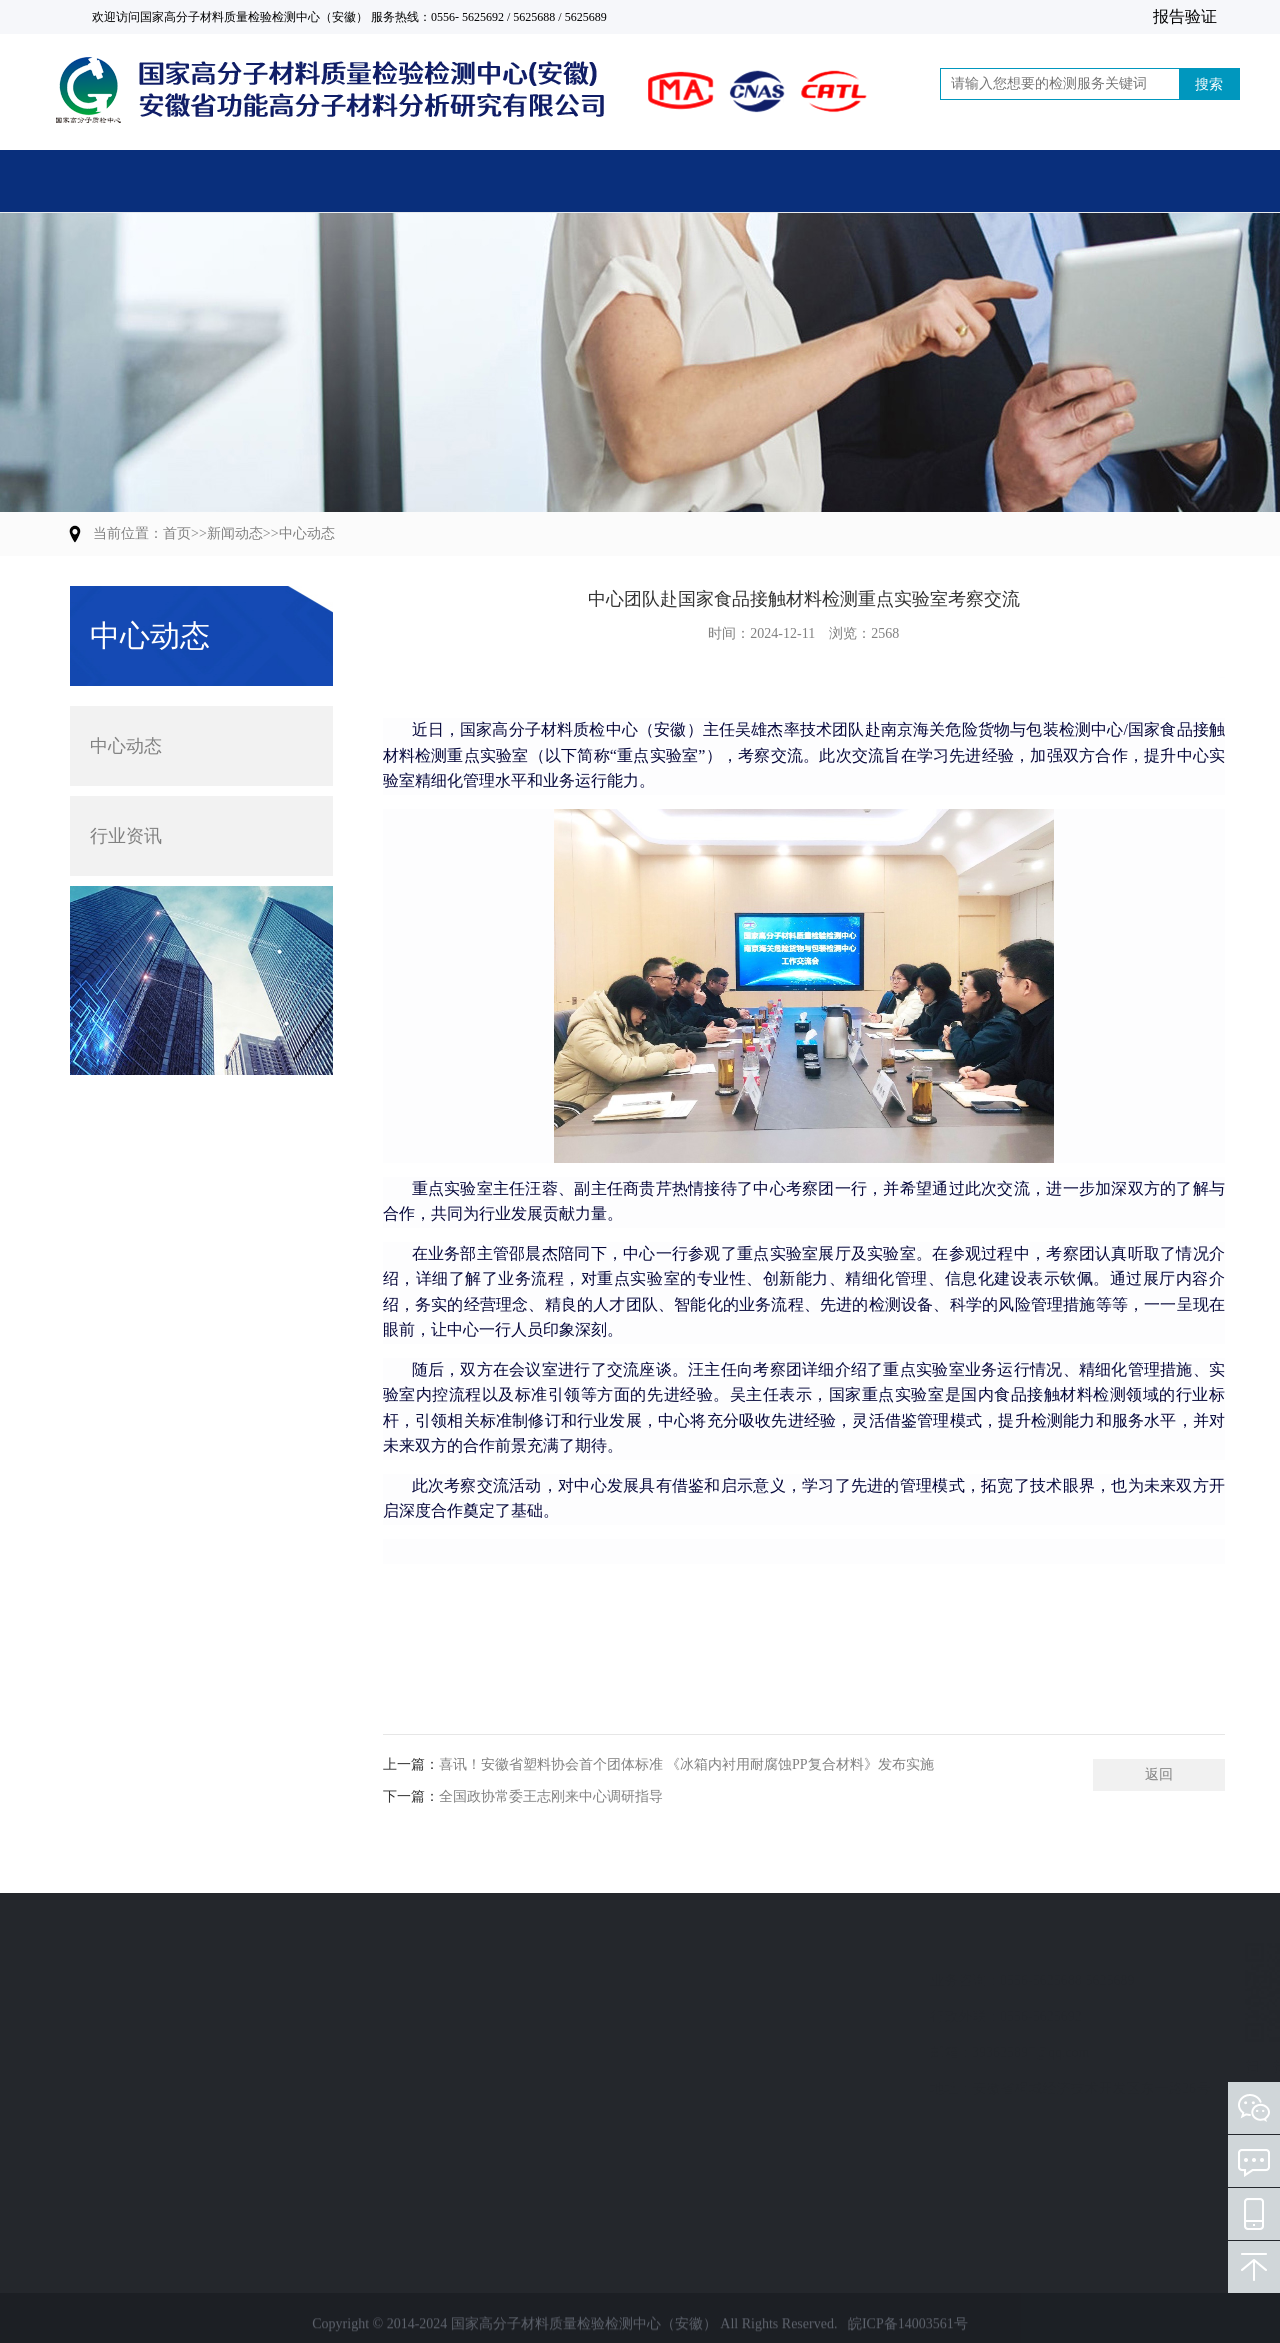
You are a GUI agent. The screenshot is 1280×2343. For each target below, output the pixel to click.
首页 (137, 184)
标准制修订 (107, 2088)
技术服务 (100, 2124)
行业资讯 (126, 815)
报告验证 (1185, 16)
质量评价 (100, 2052)
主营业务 (330, 184)
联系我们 (1102, 184)
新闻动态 (716, 184)
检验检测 (100, 1980)
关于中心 (523, 184)
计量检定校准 (114, 2016)
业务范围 (108, 1943)
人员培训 (100, 2160)
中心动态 (307, 533)
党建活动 (909, 184)
